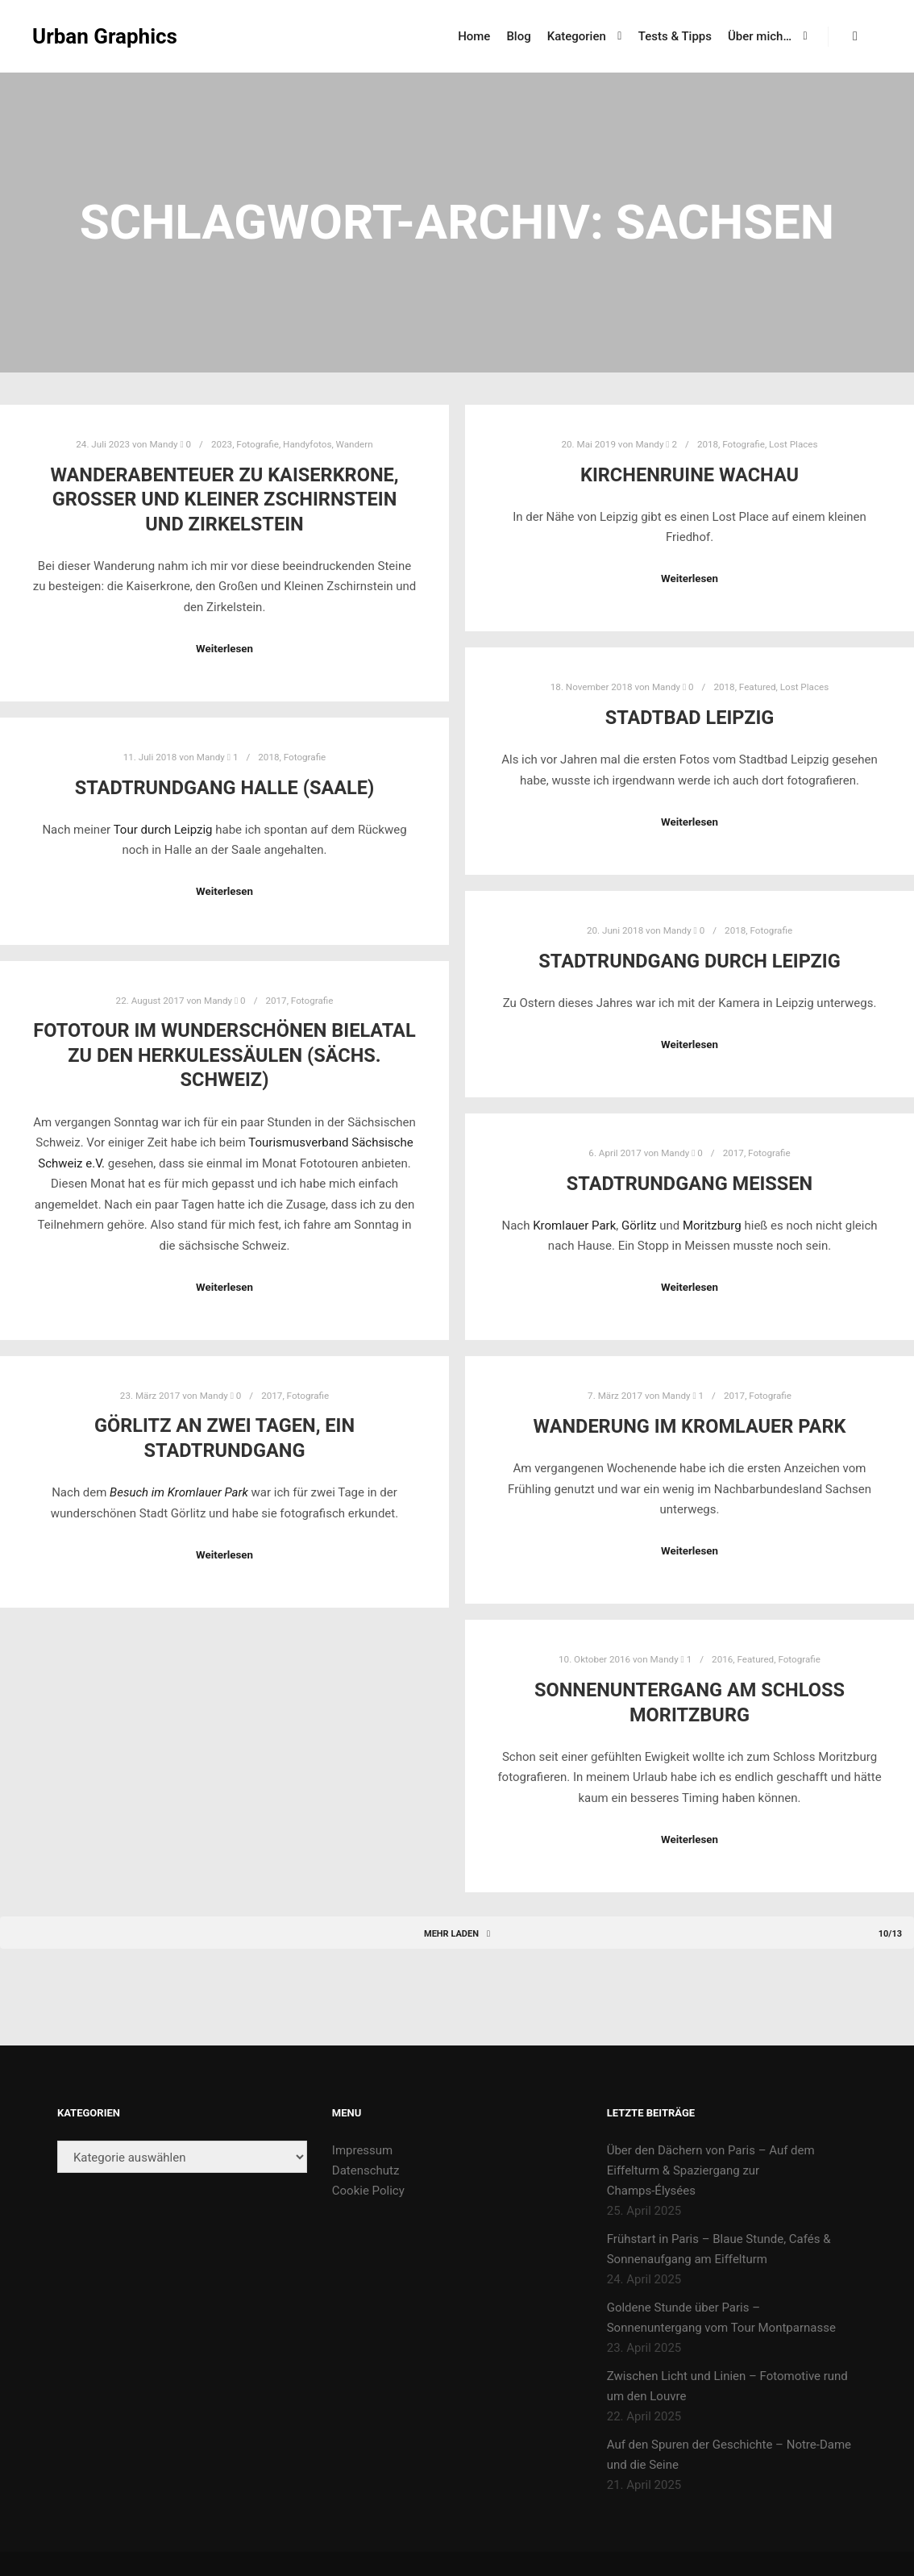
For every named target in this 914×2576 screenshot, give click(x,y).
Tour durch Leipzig (163, 829)
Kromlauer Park (574, 1225)
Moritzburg (714, 1225)
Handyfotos (307, 444)
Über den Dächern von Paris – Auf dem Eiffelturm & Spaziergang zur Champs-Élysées (711, 2170)
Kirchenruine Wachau (689, 475)
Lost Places (793, 444)
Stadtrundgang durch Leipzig (689, 961)
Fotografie (257, 444)
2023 (221, 444)
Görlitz (640, 1225)
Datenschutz (366, 2170)
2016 (722, 1659)
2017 (275, 1000)
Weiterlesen (224, 649)
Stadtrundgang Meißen (689, 1183)
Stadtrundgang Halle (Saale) (225, 787)
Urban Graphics (104, 36)
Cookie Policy (368, 2190)
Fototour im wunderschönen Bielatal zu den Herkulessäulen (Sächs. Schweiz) (224, 1055)
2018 (707, 444)
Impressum (362, 2150)
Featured (757, 687)
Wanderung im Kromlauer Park (690, 1426)
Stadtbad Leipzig (690, 717)
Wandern (354, 444)
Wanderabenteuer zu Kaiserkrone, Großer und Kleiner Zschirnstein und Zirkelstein (224, 499)
